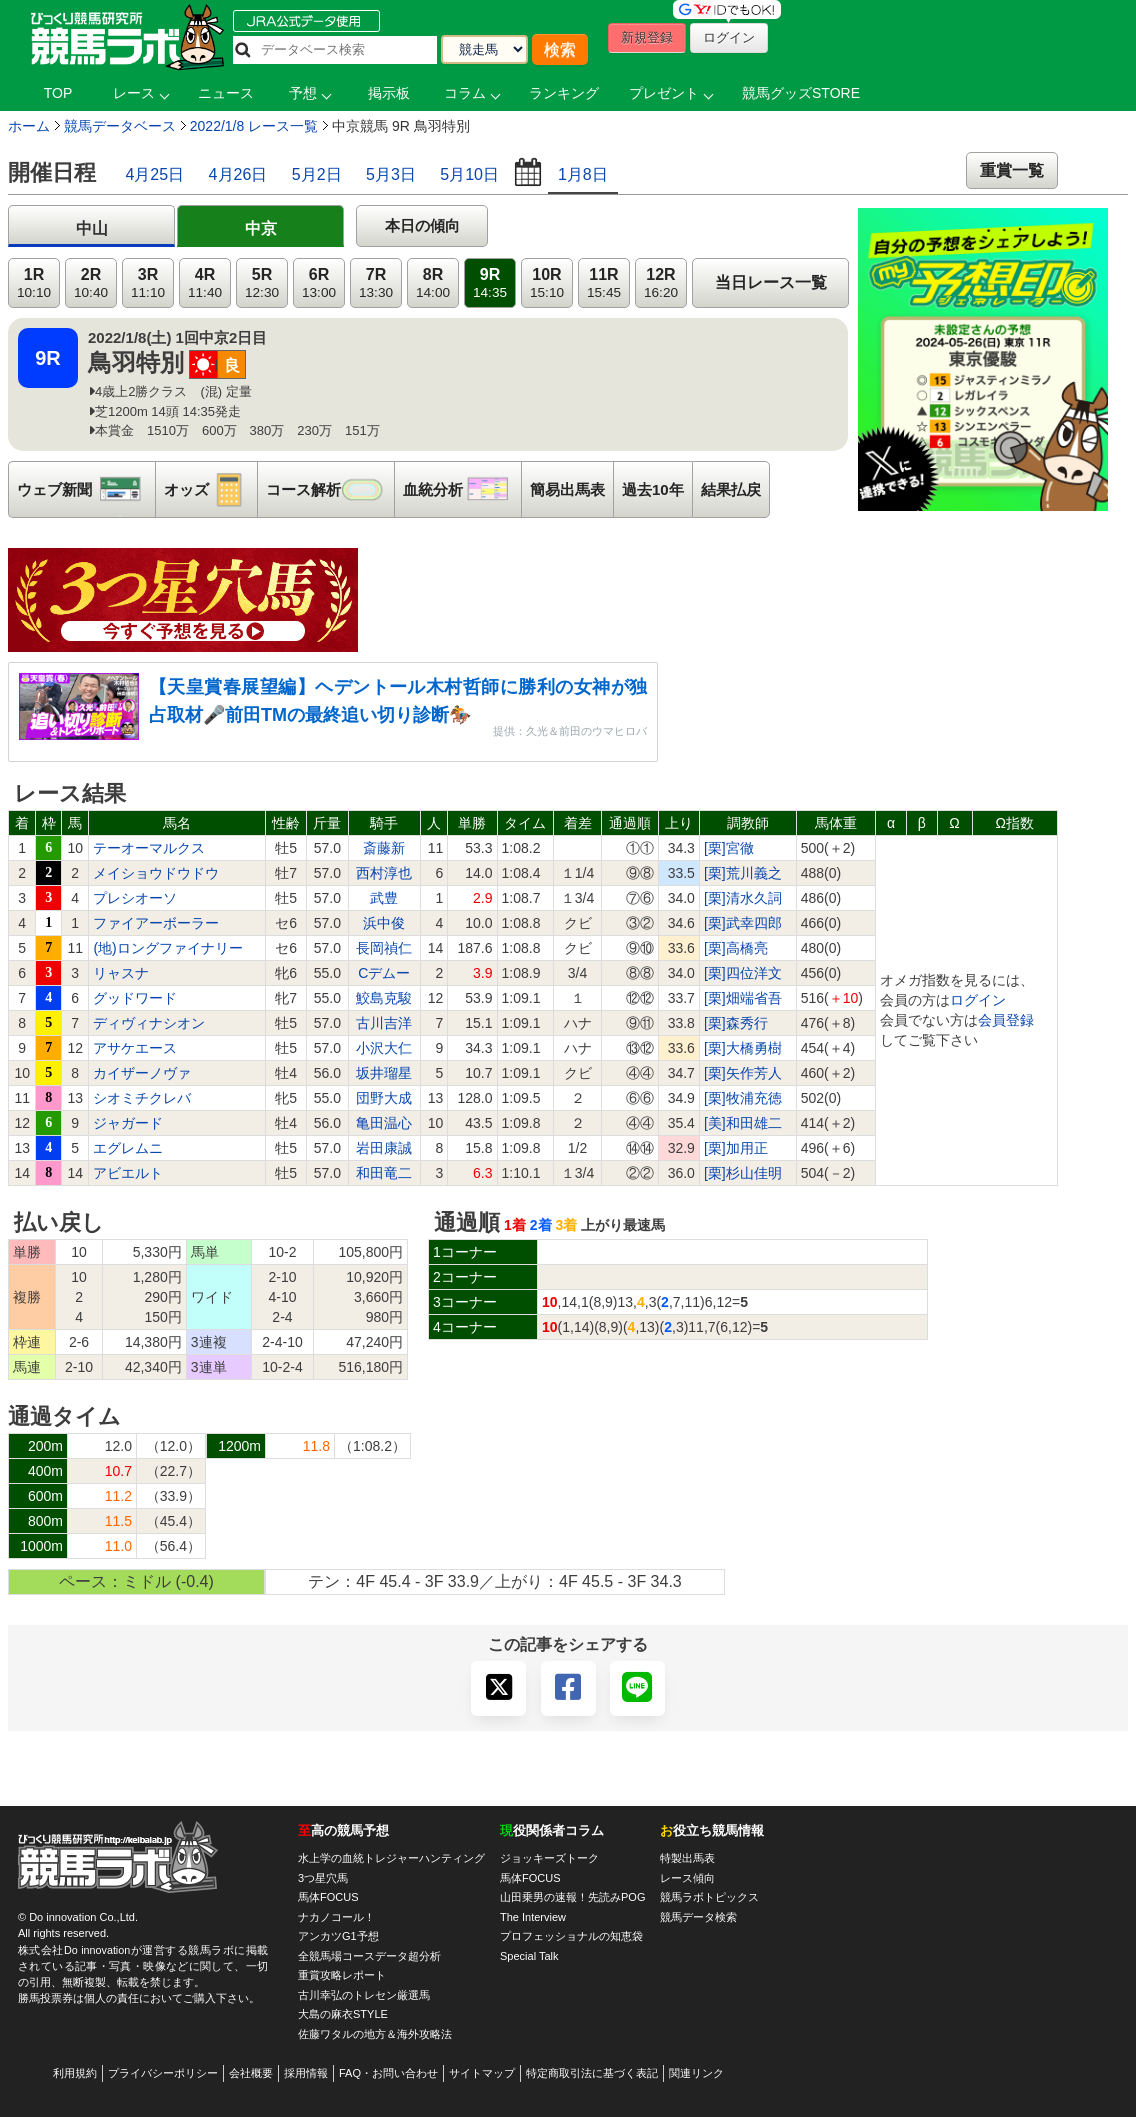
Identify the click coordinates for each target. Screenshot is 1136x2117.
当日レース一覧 (771, 282)
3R (148, 283)
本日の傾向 (422, 225)
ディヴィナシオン (149, 1023)
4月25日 (154, 174)
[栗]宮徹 (729, 848)
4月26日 (238, 174)
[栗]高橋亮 (736, 948)
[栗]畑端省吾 (743, 998)
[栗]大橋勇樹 (743, 1048)
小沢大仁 (384, 1048)
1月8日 (583, 174)
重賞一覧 (1012, 170)
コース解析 (330, 489)
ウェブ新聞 (86, 489)
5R (262, 283)
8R (433, 283)
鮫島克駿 (384, 998)
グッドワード (135, 998)
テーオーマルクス (149, 848)
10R (547, 283)
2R (91, 283)
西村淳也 (384, 873)
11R (604, 283)
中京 (261, 228)
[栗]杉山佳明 (743, 1173)
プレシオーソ (135, 898)
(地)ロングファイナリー (167, 948)
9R (490, 283)
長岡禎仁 (384, 948)
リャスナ (121, 973)
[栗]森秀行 (736, 1023)
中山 (92, 228)
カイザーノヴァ (142, 1073)
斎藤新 (384, 848)
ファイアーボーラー (156, 923)
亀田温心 (384, 1123)
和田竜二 (384, 1173)
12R (661, 283)
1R (34, 283)
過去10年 (653, 489)
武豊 (384, 898)
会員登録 (1006, 1020)
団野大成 (384, 1098)
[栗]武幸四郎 (743, 923)
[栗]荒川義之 (743, 873)
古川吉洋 (384, 1023)
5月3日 (391, 174)
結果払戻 (731, 489)
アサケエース (135, 1048)
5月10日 (469, 174)
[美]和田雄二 (743, 1123)
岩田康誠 (384, 1148)
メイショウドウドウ (156, 873)
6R (319, 283)
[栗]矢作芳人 (743, 1073)
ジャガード (128, 1123)
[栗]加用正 (736, 1148)
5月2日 (317, 174)
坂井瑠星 (384, 1073)
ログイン (978, 1000)
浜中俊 (384, 923)
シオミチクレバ (142, 1098)
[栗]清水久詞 (743, 898)
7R (376, 283)
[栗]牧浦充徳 (743, 1098)
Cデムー (384, 973)
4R (205, 283)
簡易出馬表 (567, 489)
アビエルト (128, 1173)
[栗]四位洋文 (743, 973)
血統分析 (462, 489)
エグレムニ (128, 1148)
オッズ (210, 489)
